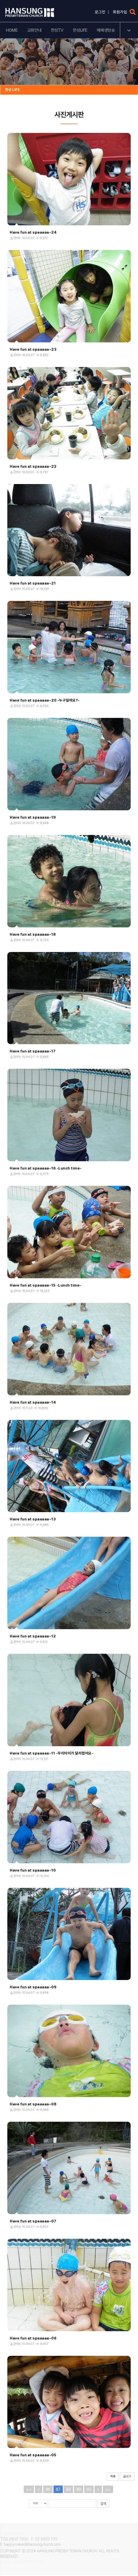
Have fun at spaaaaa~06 (33, 2339)
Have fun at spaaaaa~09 (33, 1988)
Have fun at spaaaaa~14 (33, 1403)
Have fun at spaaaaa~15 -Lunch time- (45, 1286)
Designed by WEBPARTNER (23, 2563)
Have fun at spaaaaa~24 (33, 233)
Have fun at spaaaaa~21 (33, 584)
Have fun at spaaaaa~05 (33, 2456)
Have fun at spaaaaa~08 (33, 2105)
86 (47, 2490)
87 (58, 2490)
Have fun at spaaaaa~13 (33, 1520)
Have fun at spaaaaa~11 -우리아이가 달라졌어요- (51, 1754)
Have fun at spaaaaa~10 (33, 1871)
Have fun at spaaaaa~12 (33, 1637)
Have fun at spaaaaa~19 (33, 818)
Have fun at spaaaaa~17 (32, 1052)
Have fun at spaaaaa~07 (33, 2222)
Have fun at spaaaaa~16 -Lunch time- (46, 1169)
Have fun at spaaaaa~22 (33, 467)
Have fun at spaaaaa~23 (33, 350)
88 (68, 2490)
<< (29, 2490)
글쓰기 (127, 2477)
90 (88, 2490)
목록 (113, 2477)
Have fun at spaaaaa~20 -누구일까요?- (45, 701)
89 (78, 2490)
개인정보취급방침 (14, 2534)
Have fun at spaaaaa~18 (33, 935)
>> (108, 2490)
